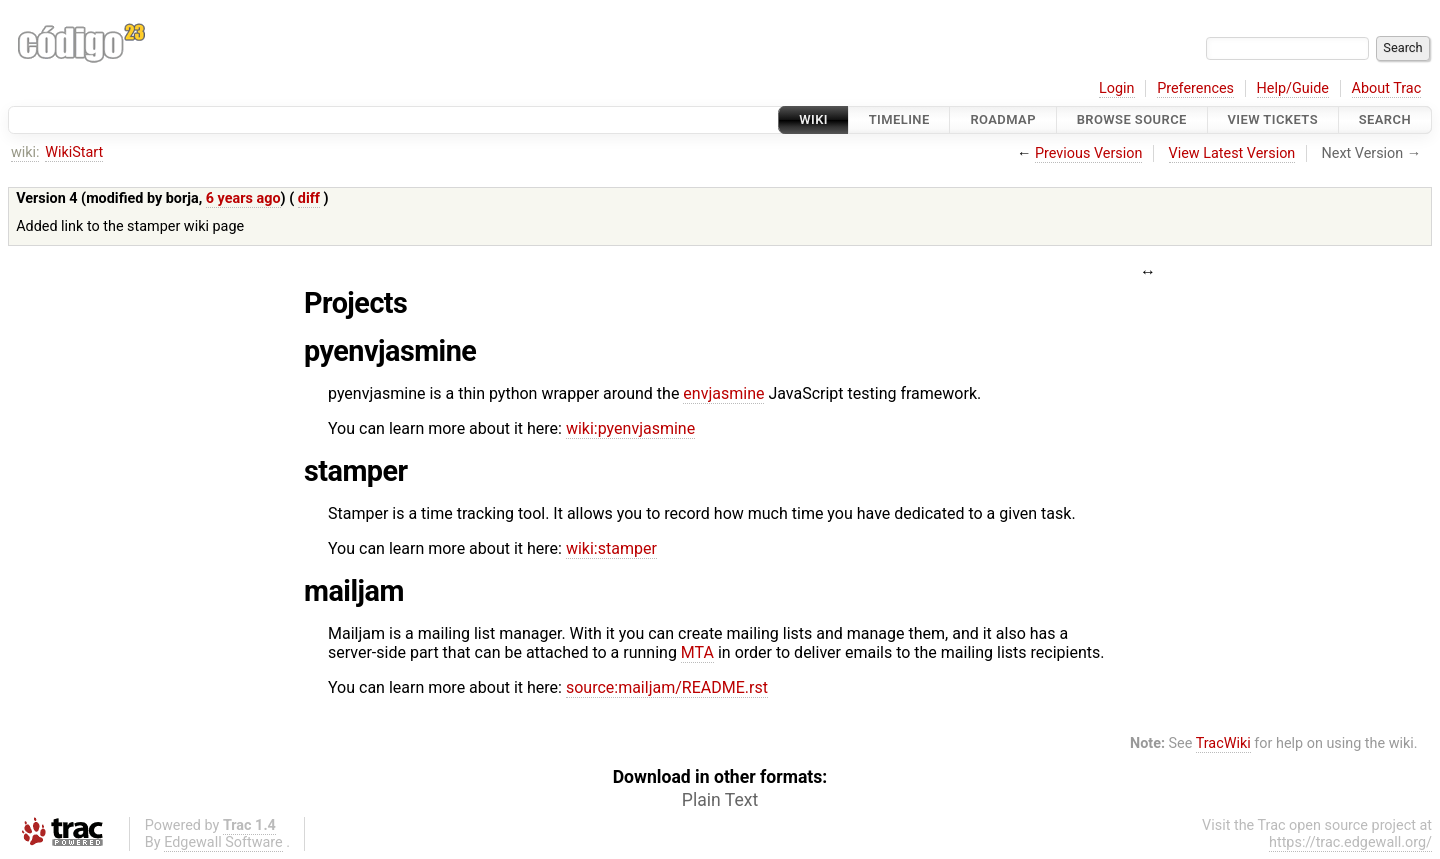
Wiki (813, 119)
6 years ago (243, 198)
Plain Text (720, 800)
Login (1117, 88)
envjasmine (723, 393)
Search (1385, 119)
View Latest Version (1232, 153)
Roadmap (1003, 119)
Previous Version (1088, 153)
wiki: (25, 152)
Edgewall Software (223, 842)
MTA (697, 652)
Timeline (899, 119)
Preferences (1195, 88)
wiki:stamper (611, 548)
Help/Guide (1293, 88)
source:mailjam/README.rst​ (667, 687)
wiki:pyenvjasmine (630, 428)
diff (309, 198)
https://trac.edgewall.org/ (1350, 842)
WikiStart (74, 152)
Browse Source (1132, 119)
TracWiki (1223, 743)
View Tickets (1273, 119)
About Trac (1387, 88)
